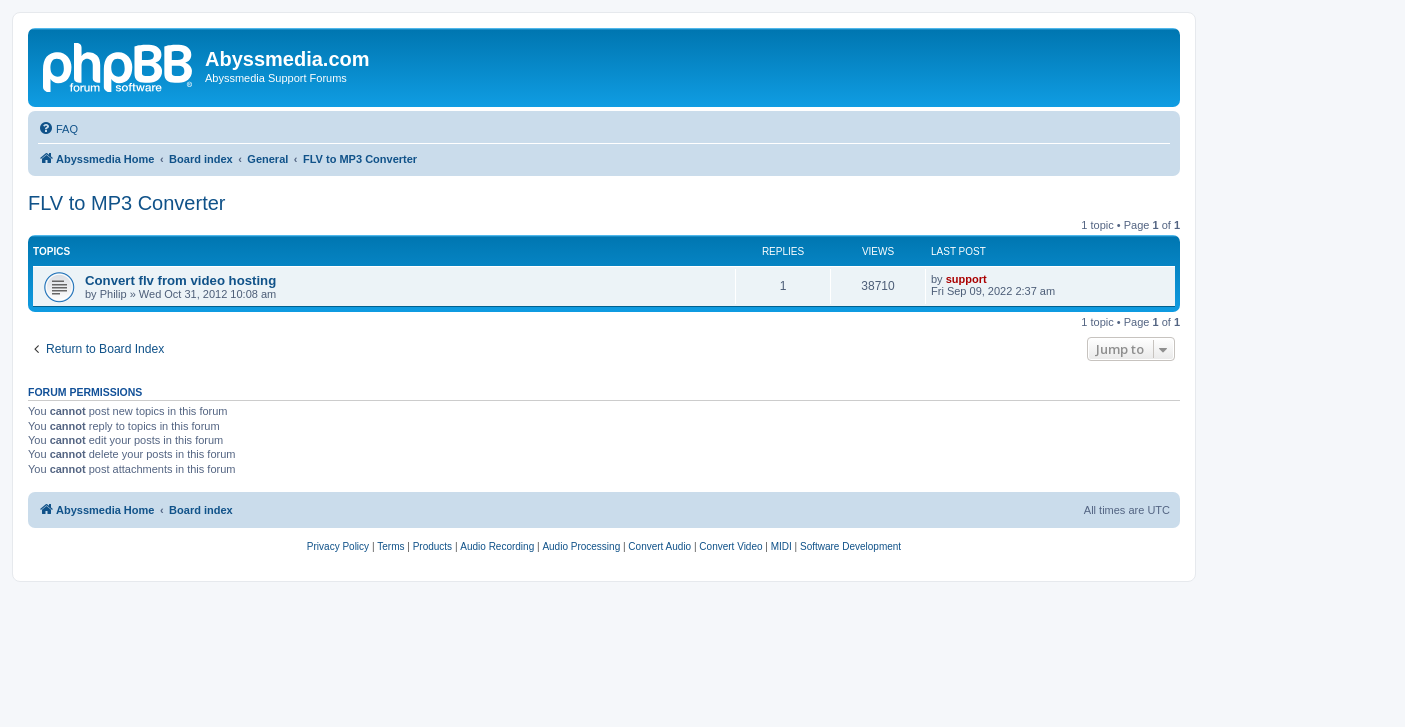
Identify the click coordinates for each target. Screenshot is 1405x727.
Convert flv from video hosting (180, 280)
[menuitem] (58, 129)
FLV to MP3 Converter (126, 203)
